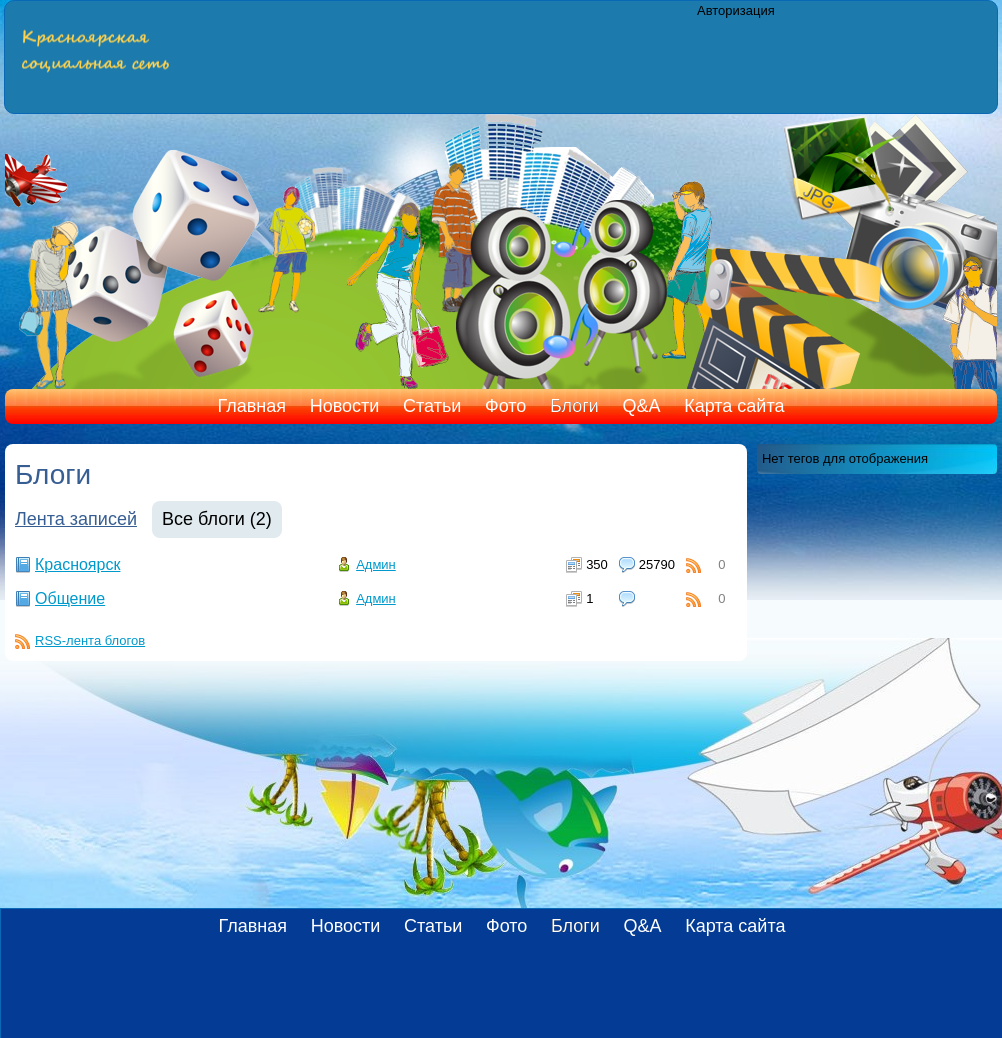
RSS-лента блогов (90, 640)
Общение (70, 598)
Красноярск (77, 564)
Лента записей (76, 519)
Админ (376, 564)
